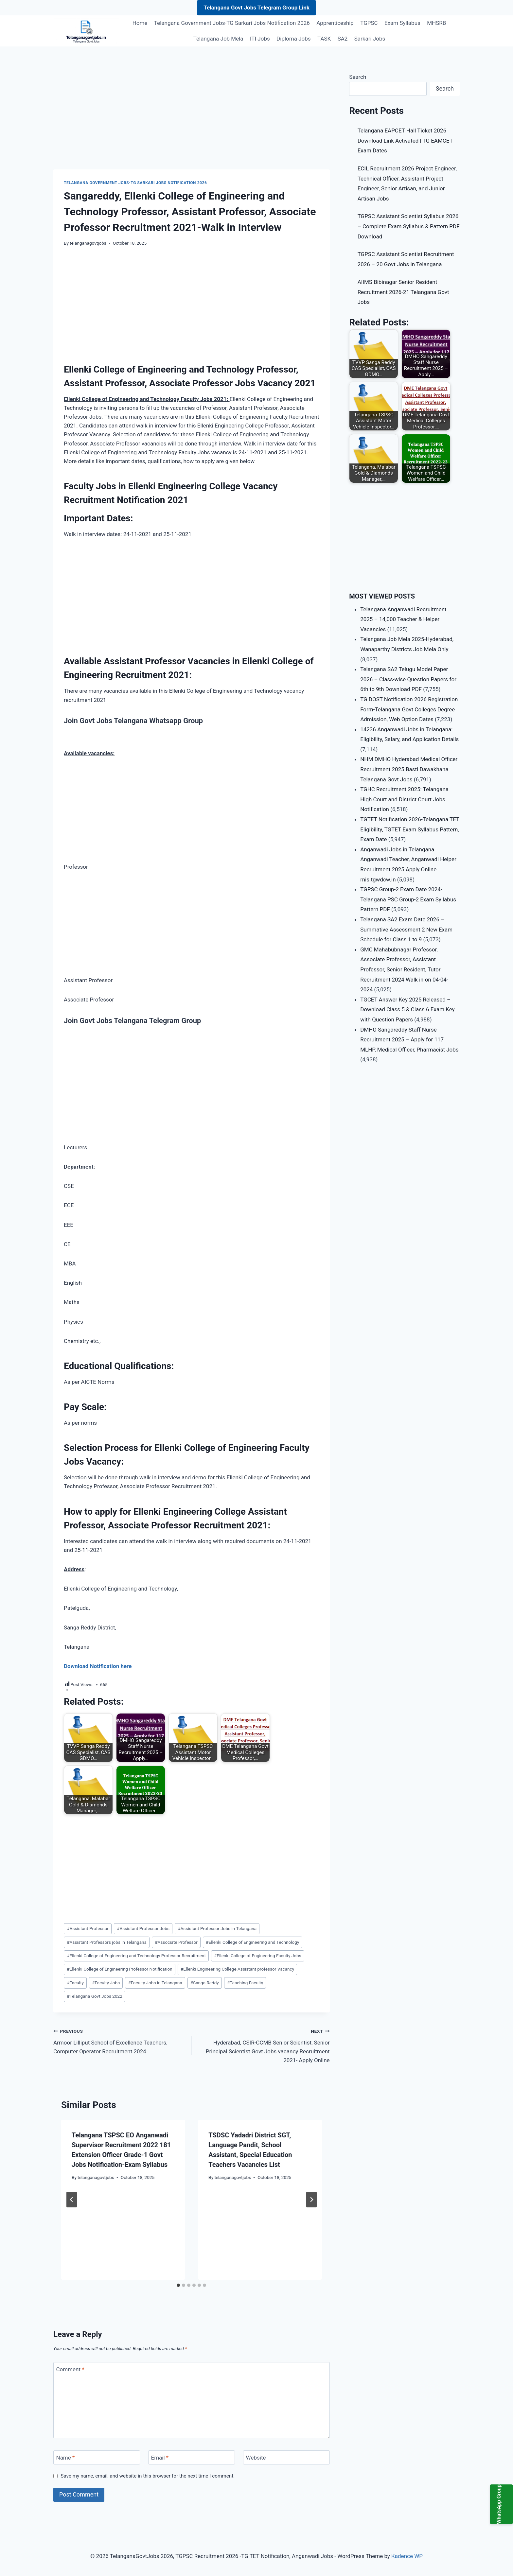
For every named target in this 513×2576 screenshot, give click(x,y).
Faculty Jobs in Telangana (155, 1982)
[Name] (96, 2457)
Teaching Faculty (245, 1982)
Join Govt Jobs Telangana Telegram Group (132, 1021)
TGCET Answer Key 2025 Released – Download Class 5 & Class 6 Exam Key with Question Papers (407, 1009)
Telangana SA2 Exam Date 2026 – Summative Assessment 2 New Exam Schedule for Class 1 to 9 (406, 929)
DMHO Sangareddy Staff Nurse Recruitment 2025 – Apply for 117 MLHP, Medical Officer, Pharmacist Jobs (409, 1039)
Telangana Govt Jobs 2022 (94, 1996)
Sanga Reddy (204, 1982)
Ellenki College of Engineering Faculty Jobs (257, 1955)
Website (256, 2457)
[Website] (286, 2457)
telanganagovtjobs (88, 243)
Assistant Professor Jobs (143, 1928)
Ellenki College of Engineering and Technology (252, 1942)
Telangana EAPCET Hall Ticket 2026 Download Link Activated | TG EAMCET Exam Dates (405, 140)
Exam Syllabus (402, 23)
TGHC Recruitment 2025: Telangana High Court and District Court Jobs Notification (404, 799)
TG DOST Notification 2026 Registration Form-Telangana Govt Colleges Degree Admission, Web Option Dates (409, 709)
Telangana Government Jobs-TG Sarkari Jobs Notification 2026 (232, 23)
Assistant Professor (88, 1928)
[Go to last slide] (71, 2199)
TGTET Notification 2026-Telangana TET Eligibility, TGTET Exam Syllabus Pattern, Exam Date (409, 829)
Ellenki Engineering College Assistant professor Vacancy (237, 1969)
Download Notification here (98, 1666)
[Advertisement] (191, 121)
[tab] (178, 2285)
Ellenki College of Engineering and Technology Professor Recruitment (136, 1955)
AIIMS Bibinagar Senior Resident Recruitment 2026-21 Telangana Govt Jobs (403, 292)
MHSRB (436, 23)
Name (65, 2457)
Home (140, 23)
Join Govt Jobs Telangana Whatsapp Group (133, 721)
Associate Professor (176, 1942)
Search (357, 77)
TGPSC (369, 23)
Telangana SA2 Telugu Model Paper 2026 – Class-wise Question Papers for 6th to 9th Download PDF (408, 679)
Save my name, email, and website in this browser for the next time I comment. (148, 2476)
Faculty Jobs (106, 1982)
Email (160, 2457)
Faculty (75, 1982)
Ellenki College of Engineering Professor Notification (119, 1969)
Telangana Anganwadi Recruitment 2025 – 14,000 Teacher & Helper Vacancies (403, 619)
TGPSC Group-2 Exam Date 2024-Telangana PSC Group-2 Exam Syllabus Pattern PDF (408, 899)
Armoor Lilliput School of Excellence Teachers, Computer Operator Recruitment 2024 (119, 2041)
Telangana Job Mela (218, 38)
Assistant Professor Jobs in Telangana (217, 1928)
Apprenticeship (335, 23)
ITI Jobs (260, 38)
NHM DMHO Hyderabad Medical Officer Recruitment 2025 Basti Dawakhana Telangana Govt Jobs (408, 769)
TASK (324, 38)
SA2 (343, 38)
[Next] (311, 2199)
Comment (70, 2369)
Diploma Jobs (293, 38)
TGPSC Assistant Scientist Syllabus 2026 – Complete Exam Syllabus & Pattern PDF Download (409, 226)
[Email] (191, 2457)
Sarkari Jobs (369, 38)
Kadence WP (407, 2556)
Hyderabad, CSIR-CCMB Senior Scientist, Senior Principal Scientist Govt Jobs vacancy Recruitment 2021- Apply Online (263, 2045)
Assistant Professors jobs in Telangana (107, 1942)
